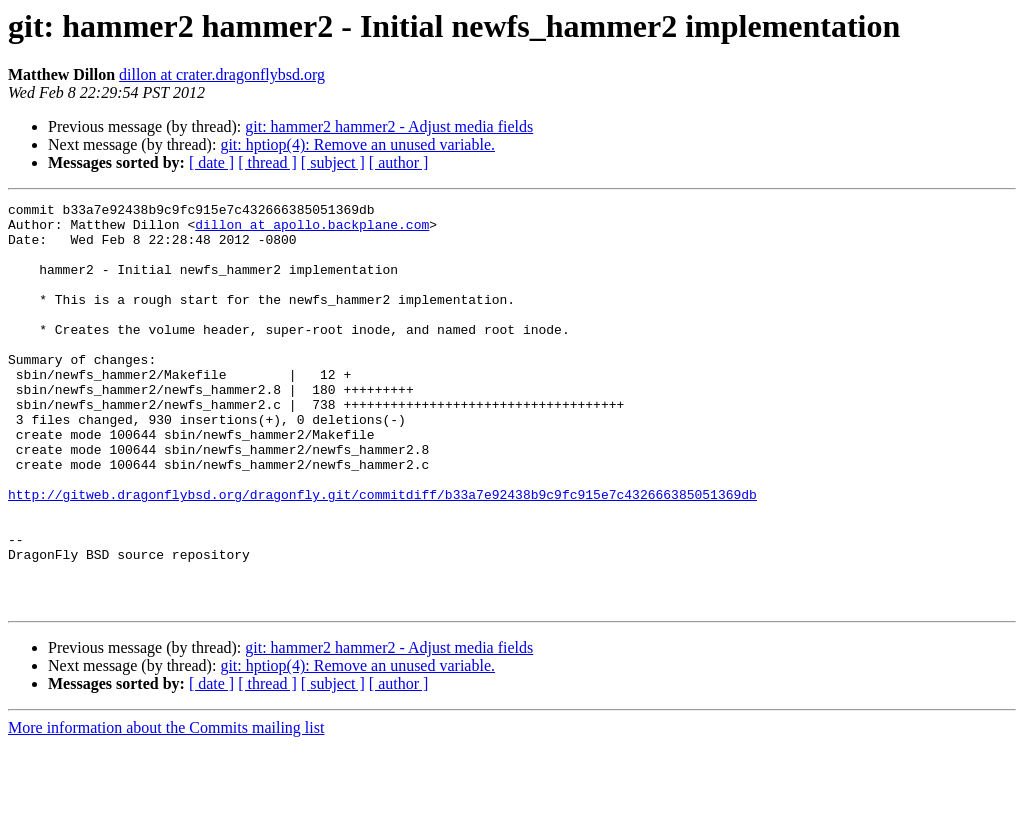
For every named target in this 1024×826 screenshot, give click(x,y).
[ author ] (399, 162)
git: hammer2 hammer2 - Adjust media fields (389, 126)
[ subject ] (333, 162)
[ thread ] (267, 162)
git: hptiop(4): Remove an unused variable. (357, 144)
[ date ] (211, 162)
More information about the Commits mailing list (166, 808)
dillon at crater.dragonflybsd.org (222, 74)
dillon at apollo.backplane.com (312, 230)
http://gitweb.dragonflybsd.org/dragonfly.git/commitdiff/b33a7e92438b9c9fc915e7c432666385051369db (382, 554)
